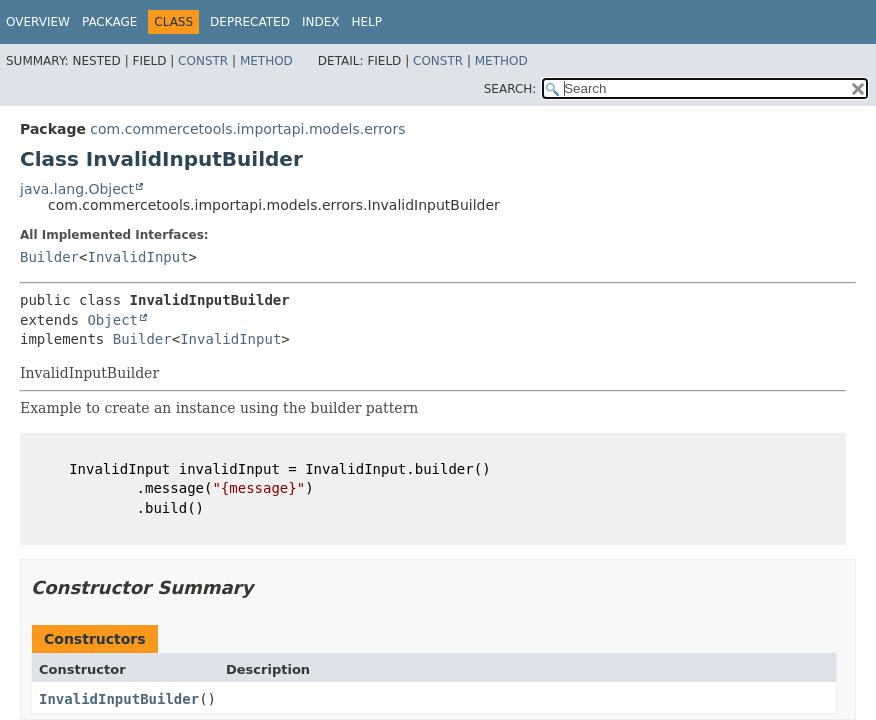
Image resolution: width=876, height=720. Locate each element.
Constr (203, 61)
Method (266, 61)
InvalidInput (137, 257)
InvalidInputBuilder (119, 699)
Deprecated (250, 22)
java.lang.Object (77, 189)
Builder (49, 257)
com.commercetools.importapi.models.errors (247, 129)
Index (321, 22)
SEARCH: (510, 89)
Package (109, 22)
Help (366, 22)
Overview (38, 22)
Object (112, 320)
